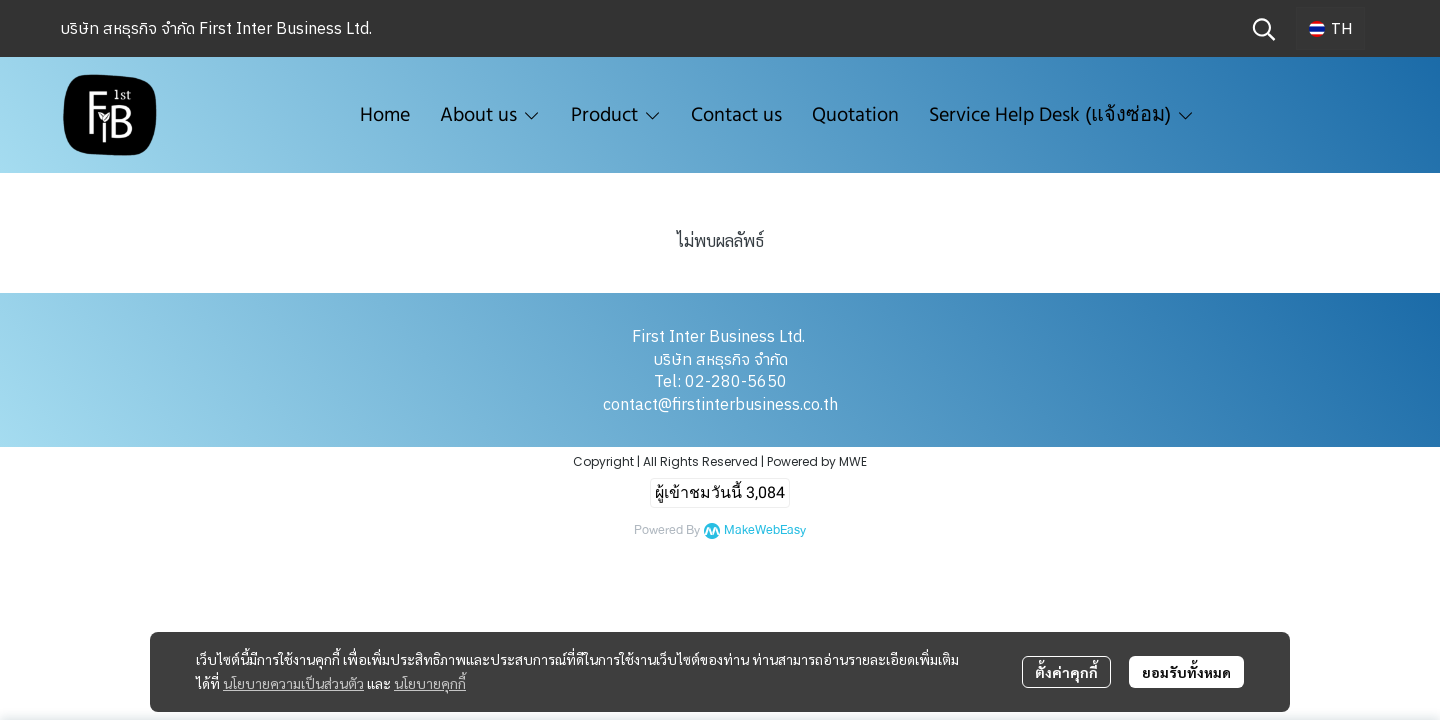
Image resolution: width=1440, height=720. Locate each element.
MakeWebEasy (765, 530)
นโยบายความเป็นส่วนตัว (293, 683)
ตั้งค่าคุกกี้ (1066, 672)
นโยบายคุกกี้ (430, 683)
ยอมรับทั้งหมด (1186, 672)
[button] (1264, 29)
